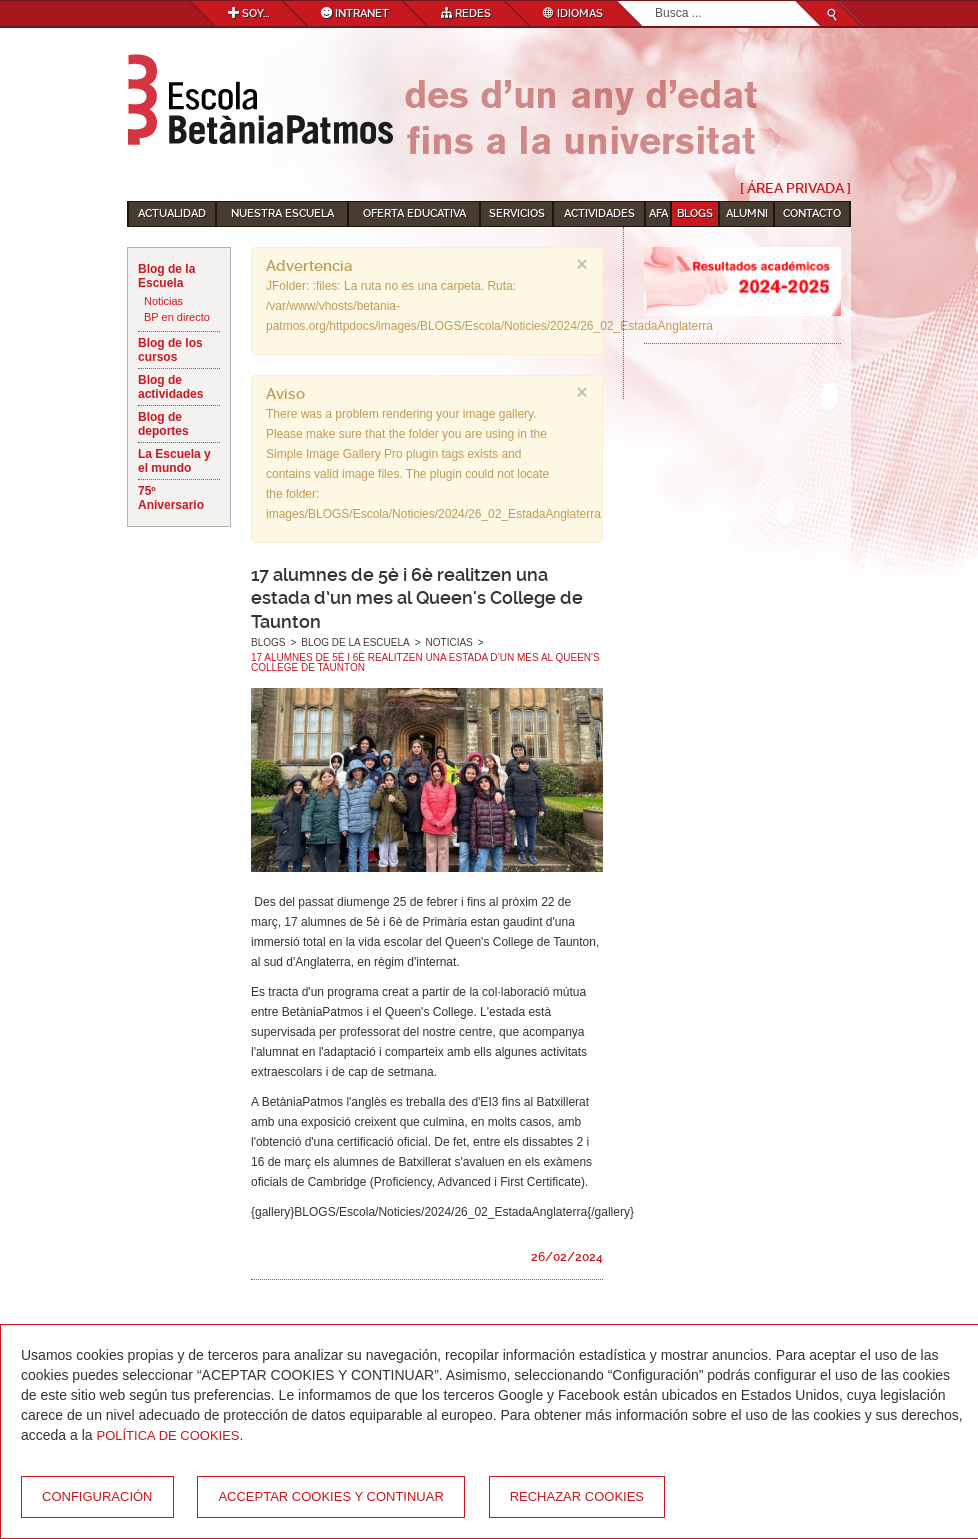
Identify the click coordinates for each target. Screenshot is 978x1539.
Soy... (248, 13)
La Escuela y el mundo (174, 461)
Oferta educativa (414, 213)
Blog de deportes (163, 424)
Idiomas (573, 13)
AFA (658, 213)
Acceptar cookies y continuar (330, 1496)
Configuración (97, 1496)
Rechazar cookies (577, 1496)
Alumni (747, 213)
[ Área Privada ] (795, 188)
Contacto (812, 213)
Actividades (599, 213)
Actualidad (172, 213)
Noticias (163, 301)
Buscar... (655, 1)
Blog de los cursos (170, 350)
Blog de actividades (170, 387)
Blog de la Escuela (166, 276)
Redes (466, 13)
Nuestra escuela (282, 213)
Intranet (355, 13)
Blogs (695, 213)
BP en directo (177, 317)
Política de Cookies (168, 1435)
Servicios (517, 213)
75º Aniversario (171, 498)
